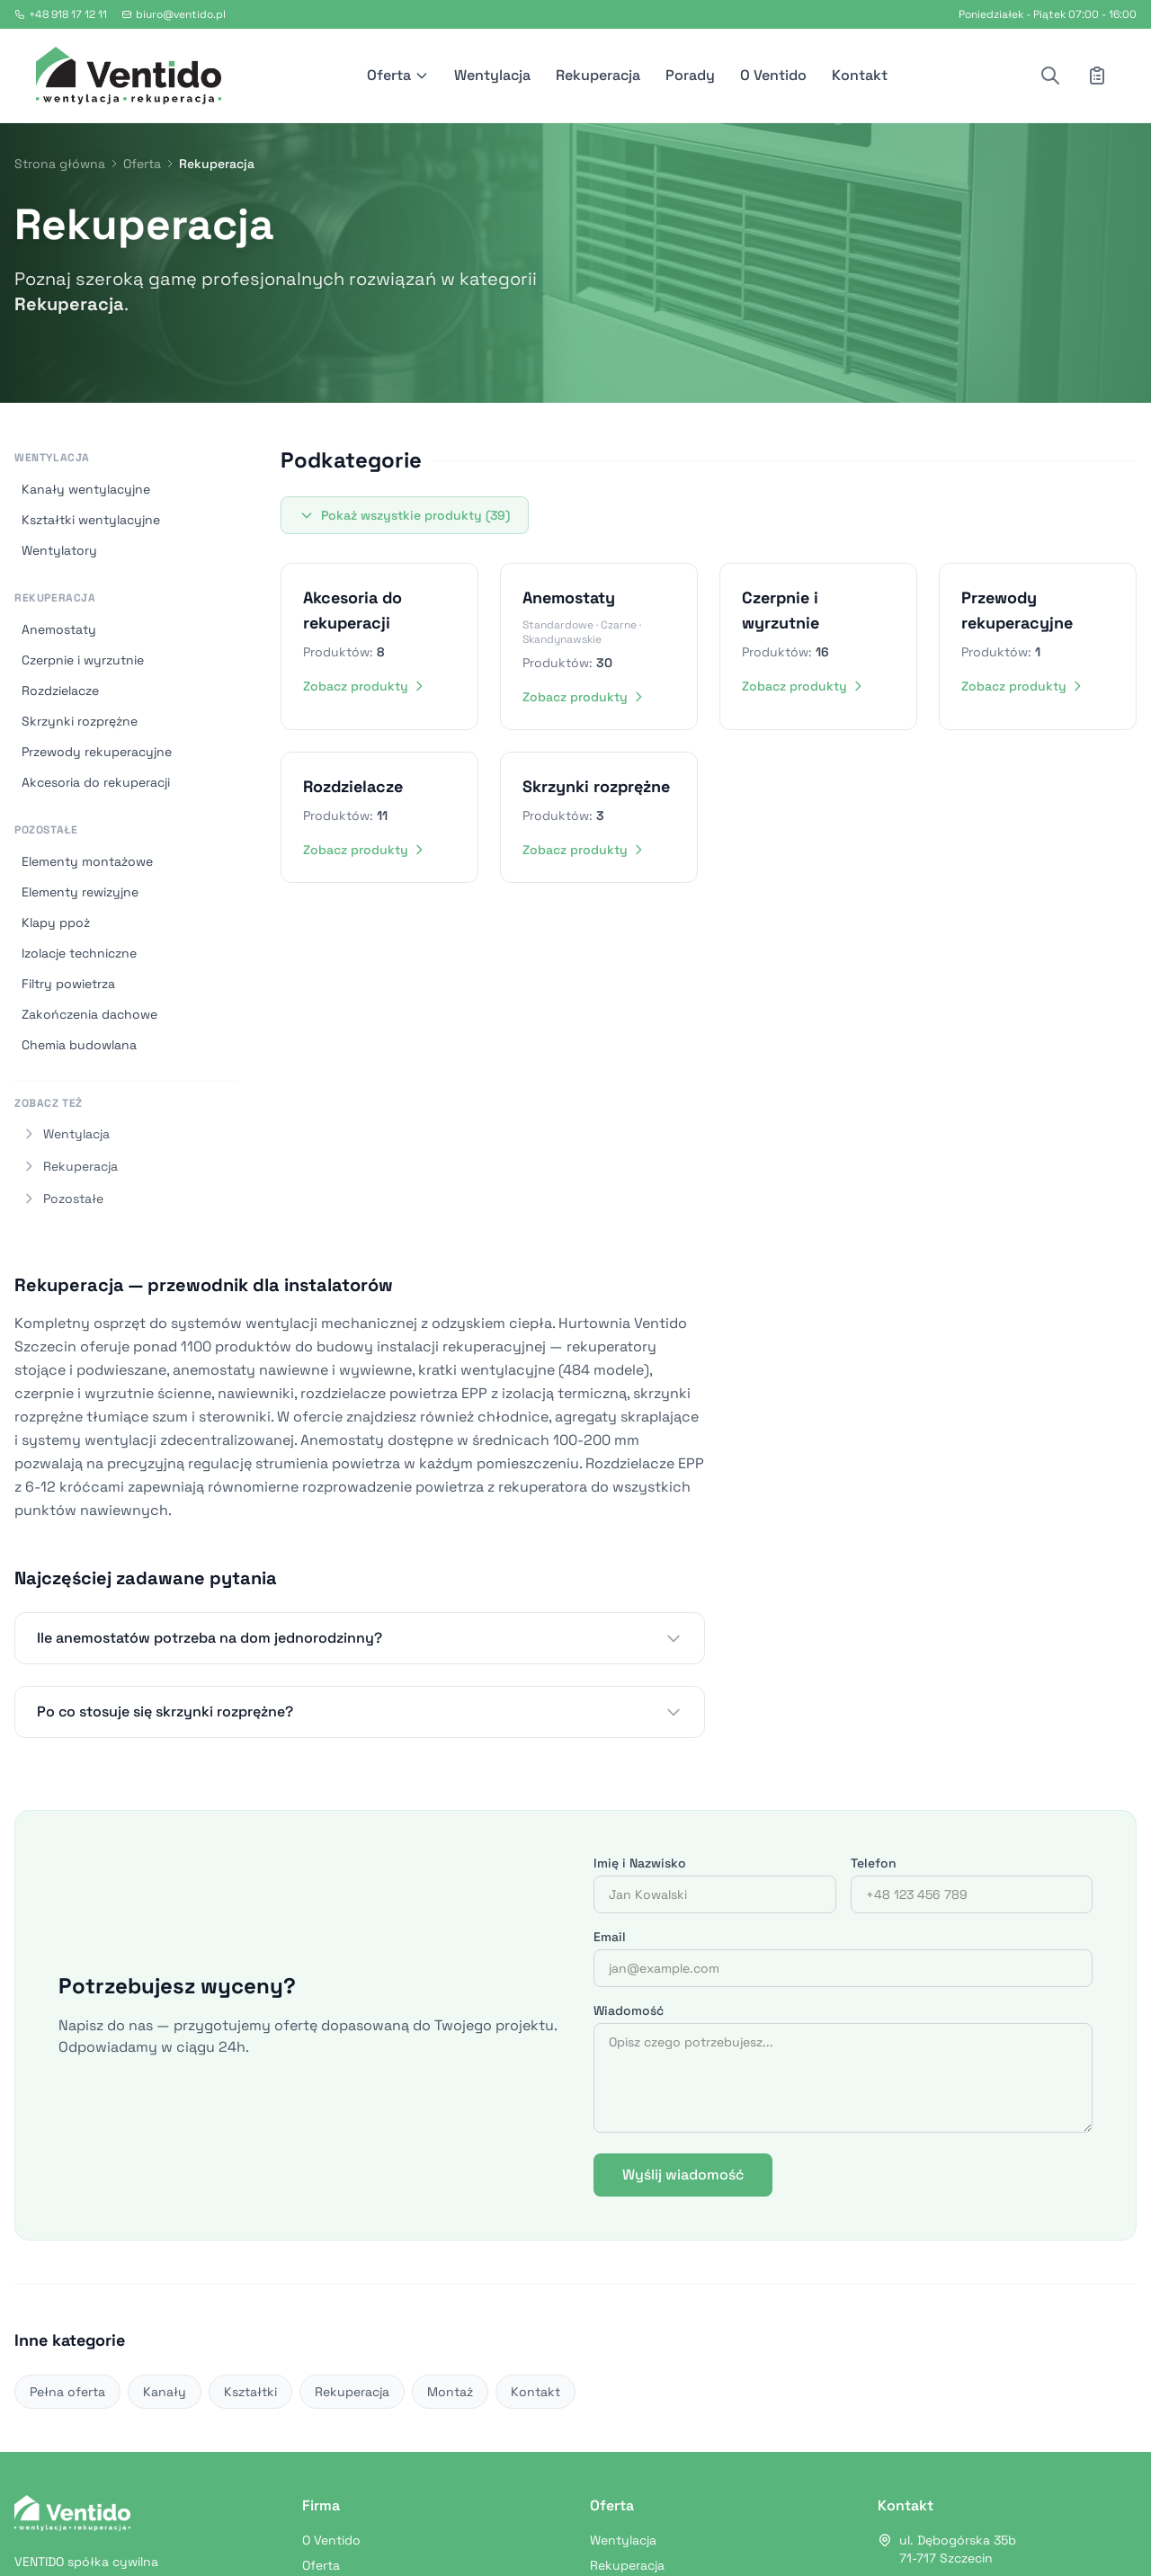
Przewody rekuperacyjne (97, 752)
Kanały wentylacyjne (86, 489)
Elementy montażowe (87, 861)
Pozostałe (45, 830)
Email (609, 1937)
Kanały (164, 2392)
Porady (690, 75)
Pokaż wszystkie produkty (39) (404, 515)
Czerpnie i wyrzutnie (83, 660)
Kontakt (860, 75)
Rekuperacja (598, 75)
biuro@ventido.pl (173, 14)
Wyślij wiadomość (683, 2174)
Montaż (450, 2392)
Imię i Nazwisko (639, 1863)
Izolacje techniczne (79, 953)
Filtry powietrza (68, 984)
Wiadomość (628, 2010)
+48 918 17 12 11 (60, 14)
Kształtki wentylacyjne (91, 520)
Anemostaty (59, 629)
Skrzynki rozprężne (80, 721)
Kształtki (250, 2392)
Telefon (874, 1863)
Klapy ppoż (56, 922)
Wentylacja (492, 75)
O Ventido (773, 75)
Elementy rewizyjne (80, 892)
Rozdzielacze (60, 690)
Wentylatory (59, 550)
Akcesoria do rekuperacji (96, 782)
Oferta (398, 75)
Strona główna (59, 164)
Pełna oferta (67, 2392)
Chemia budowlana (79, 1045)
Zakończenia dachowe (89, 1014)
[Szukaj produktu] (1050, 76)
